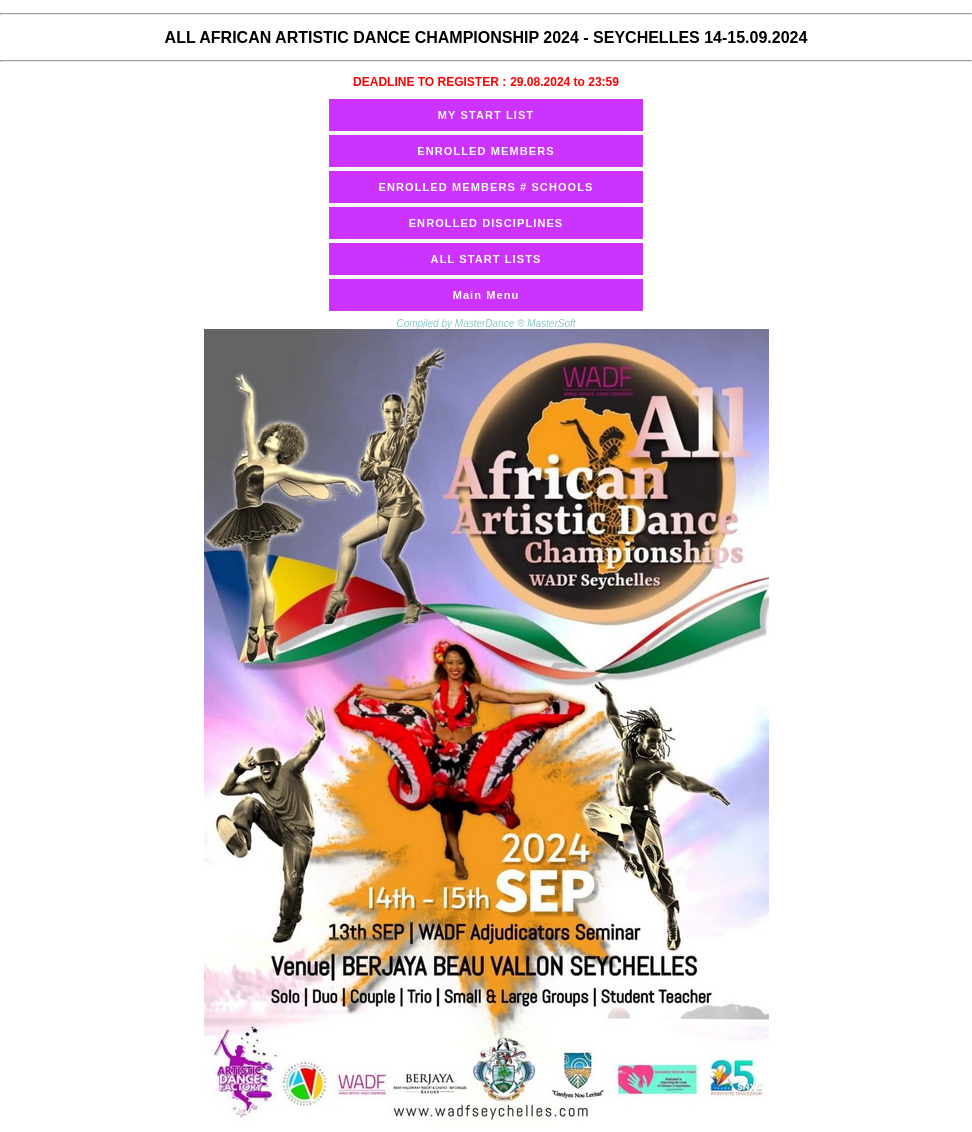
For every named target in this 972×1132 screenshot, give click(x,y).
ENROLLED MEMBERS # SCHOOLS (485, 187)
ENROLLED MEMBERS (485, 151)
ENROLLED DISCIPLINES (486, 223)
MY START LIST (486, 115)
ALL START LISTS (486, 259)
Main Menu (486, 295)
